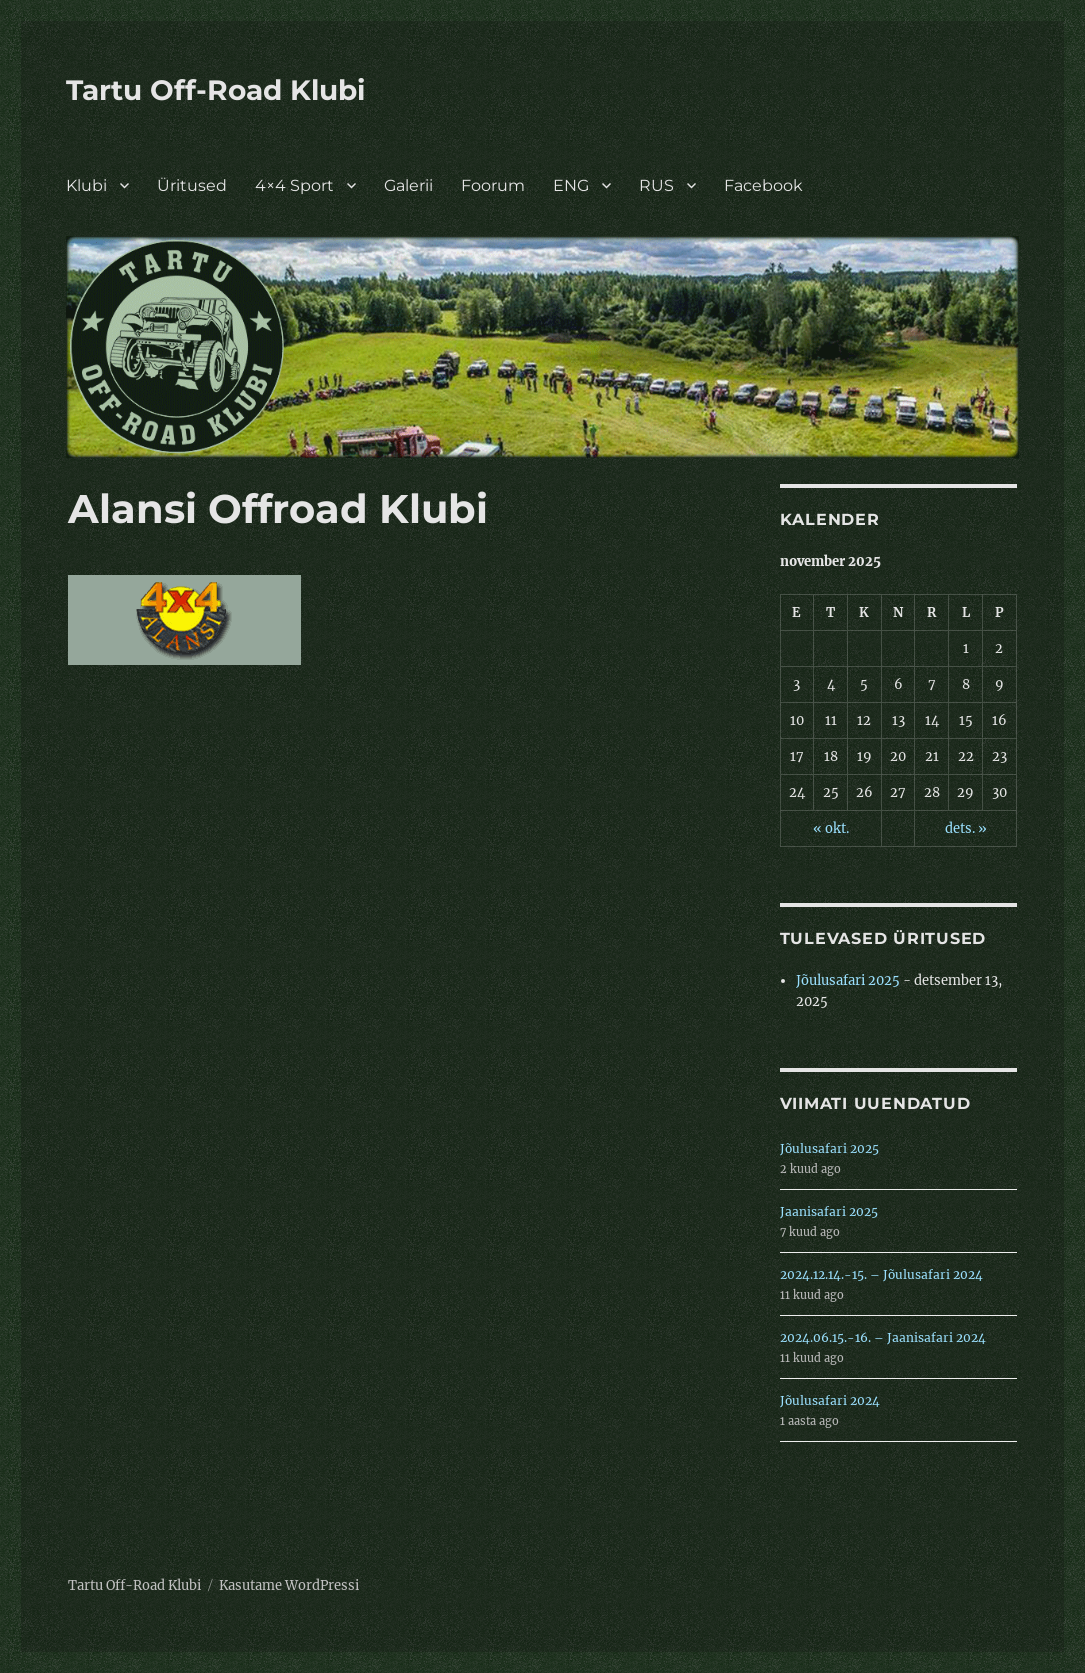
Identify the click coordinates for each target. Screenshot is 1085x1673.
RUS (656, 185)
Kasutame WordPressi (289, 1585)
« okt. (831, 828)
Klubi (86, 185)
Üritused (192, 185)
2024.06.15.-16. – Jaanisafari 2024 (883, 1337)
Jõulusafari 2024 (830, 1400)
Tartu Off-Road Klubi (215, 90)
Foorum (493, 185)
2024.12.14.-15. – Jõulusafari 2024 (881, 1274)
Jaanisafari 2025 (829, 1211)
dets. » (966, 828)
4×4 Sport (294, 185)
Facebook (763, 185)
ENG (571, 185)
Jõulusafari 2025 (848, 980)
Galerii (408, 185)
